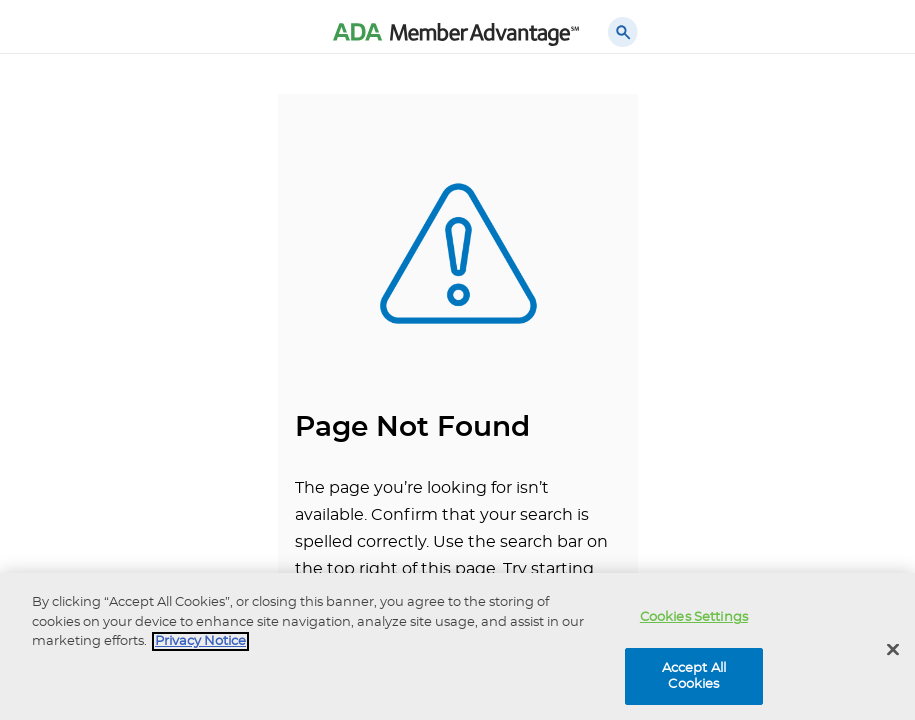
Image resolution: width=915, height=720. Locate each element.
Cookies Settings (694, 621)
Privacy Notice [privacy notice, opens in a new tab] (200, 645)
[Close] (893, 654)
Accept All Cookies (694, 680)
